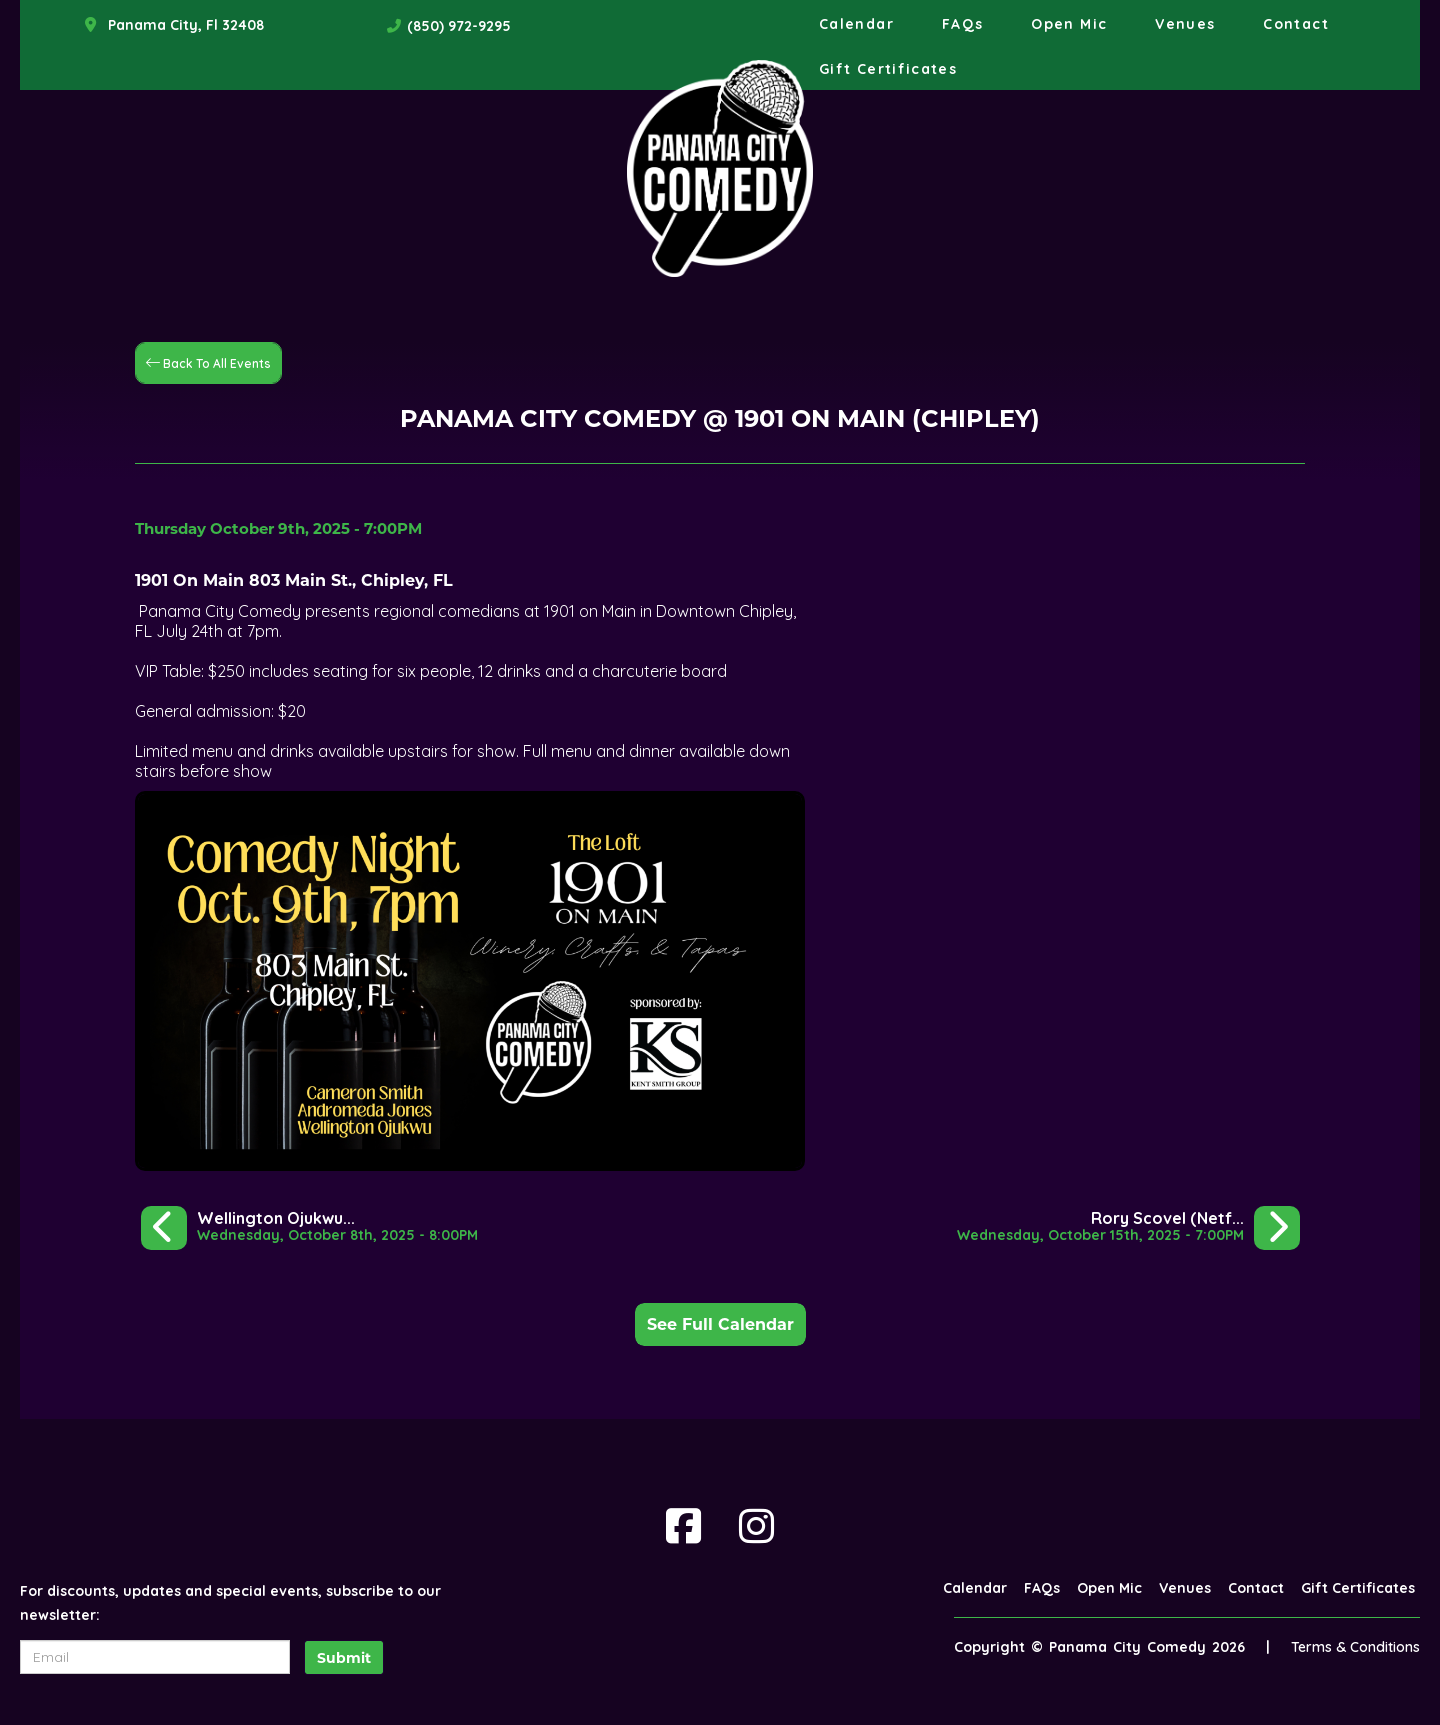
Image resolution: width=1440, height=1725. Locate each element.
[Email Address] (155, 1657)
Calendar (856, 24)
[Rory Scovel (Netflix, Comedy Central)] (1128, 1227)
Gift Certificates (888, 69)
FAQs (962, 24)
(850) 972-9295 (459, 26)
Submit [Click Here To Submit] (344, 1658)
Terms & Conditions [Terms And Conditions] (1355, 1647)
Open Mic (1069, 24)
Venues (1185, 24)
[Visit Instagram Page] (756, 1526)
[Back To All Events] (208, 362)
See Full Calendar (720, 1324)
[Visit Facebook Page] (683, 1526)
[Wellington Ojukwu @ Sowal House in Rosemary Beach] (309, 1227)
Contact (1296, 24)
